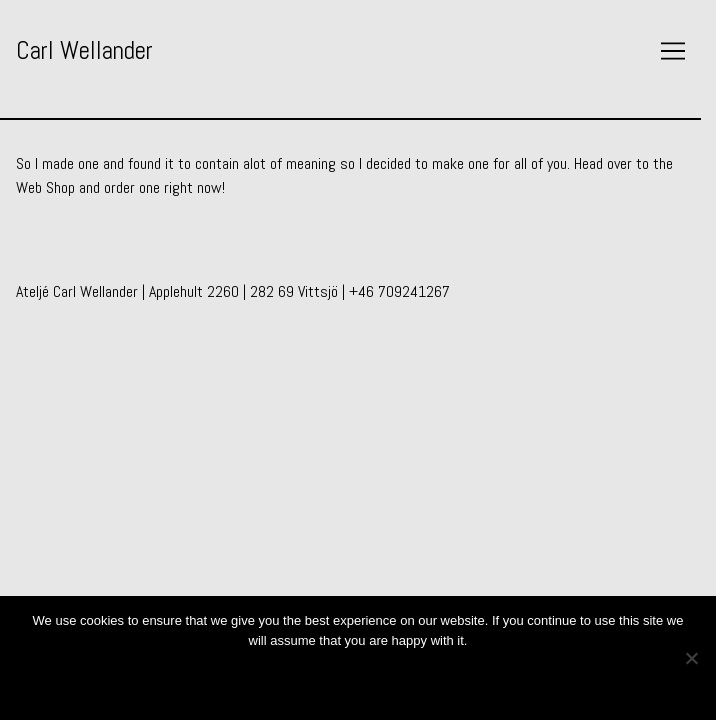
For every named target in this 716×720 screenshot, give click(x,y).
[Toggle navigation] (673, 51)
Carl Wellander (84, 50)
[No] (691, 658)
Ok (358, 677)
